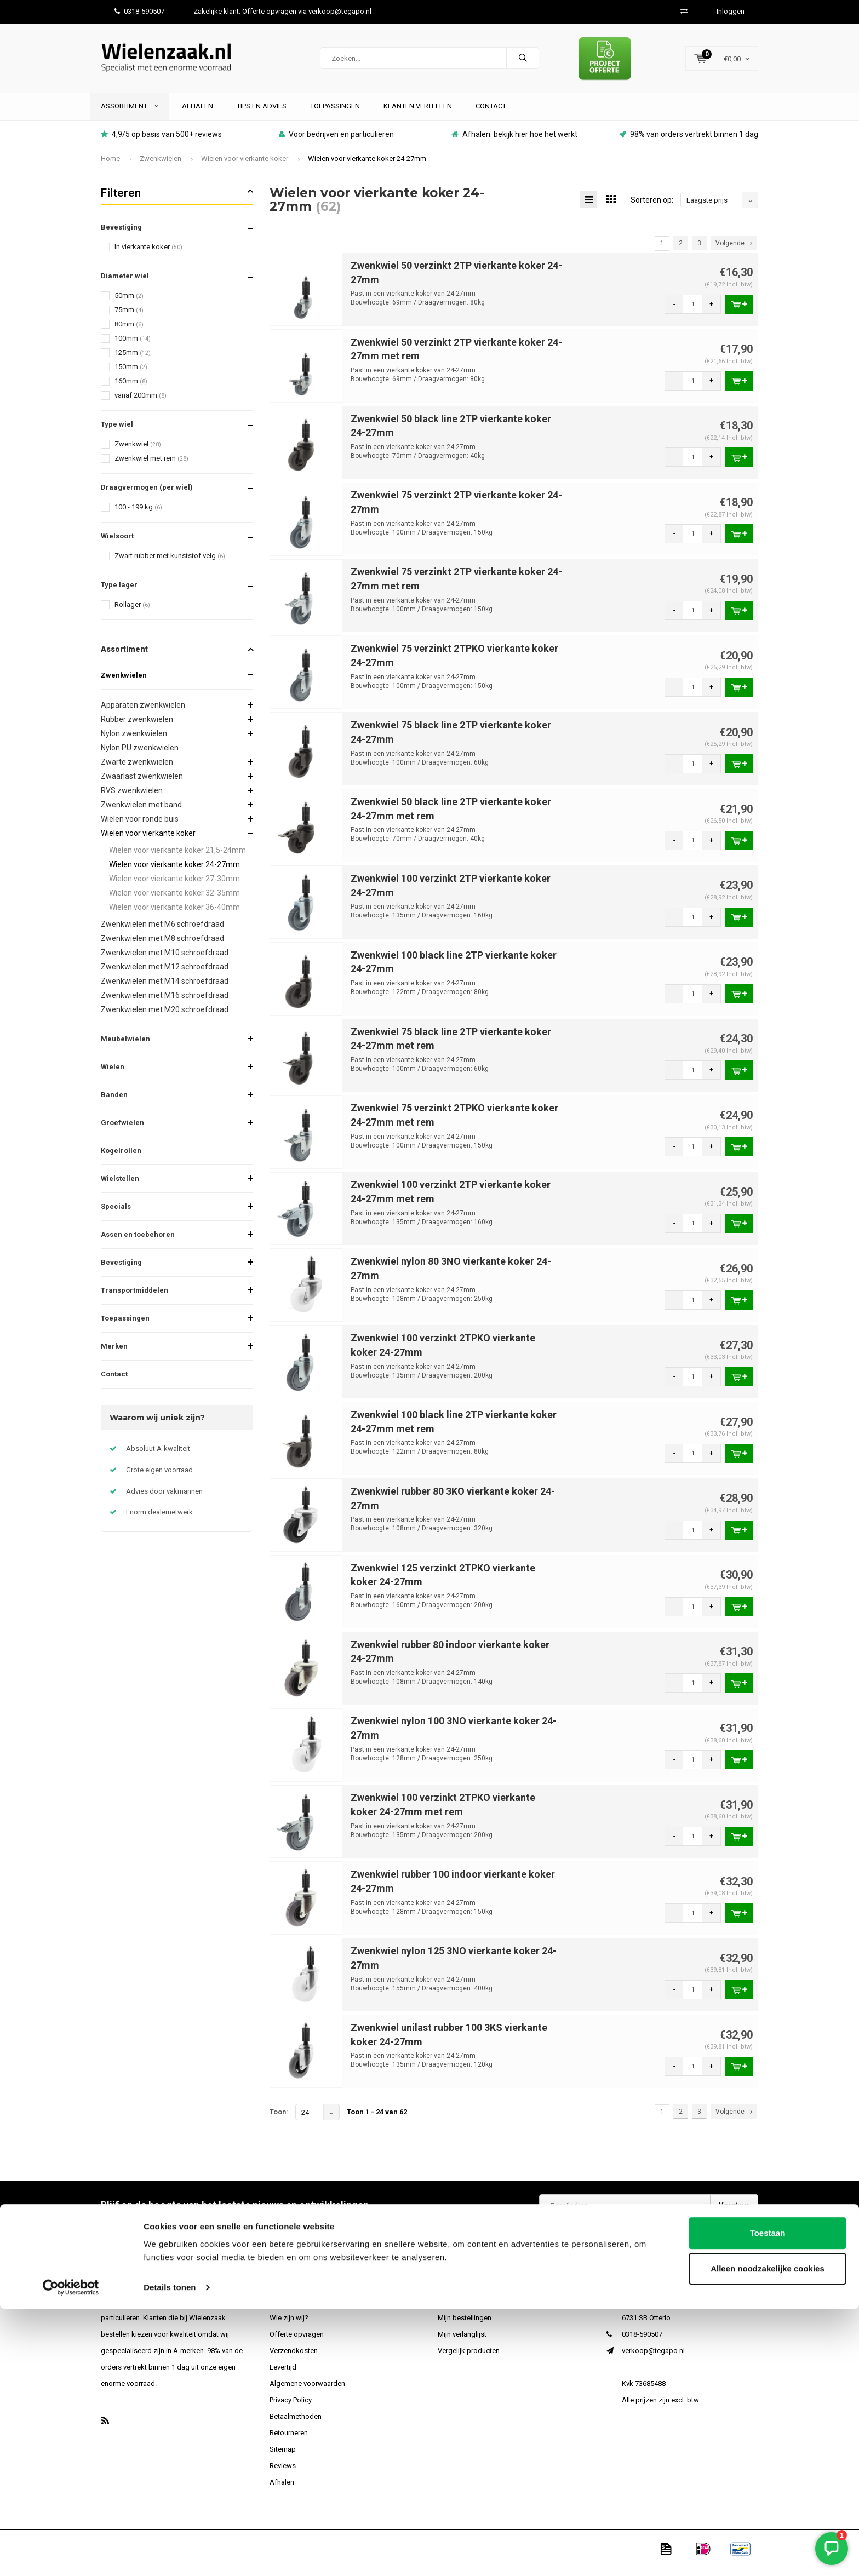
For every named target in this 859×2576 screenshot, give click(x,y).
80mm (129, 332)
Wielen (112, 1075)
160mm (130, 389)
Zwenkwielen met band (141, 812)
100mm (132, 346)
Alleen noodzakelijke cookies (767, 2535)
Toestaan (768, 2500)
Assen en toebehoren (138, 1242)
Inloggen (731, 11)
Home (110, 167)
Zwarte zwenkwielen (137, 770)
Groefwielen (122, 1131)
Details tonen (170, 2554)
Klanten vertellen (417, 114)
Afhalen (197, 114)
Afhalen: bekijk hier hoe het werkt (514, 142)
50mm (129, 304)
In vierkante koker (148, 255)
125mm (132, 361)
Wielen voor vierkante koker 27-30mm (174, 886)
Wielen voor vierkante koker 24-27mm (367, 167)
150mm (130, 375)
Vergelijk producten (469, 2359)
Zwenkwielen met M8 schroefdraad (162, 946)
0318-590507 (139, 11)
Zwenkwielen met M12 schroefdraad (164, 975)
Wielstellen (120, 1187)
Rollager (132, 613)
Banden (114, 1103)
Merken (114, 1354)
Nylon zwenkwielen (134, 741)
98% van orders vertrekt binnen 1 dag (688, 142)
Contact (491, 114)
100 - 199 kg (138, 515)
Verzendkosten (294, 2359)
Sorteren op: (652, 208)
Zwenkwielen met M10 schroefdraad (164, 960)
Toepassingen (335, 114)
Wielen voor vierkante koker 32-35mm (174, 901)
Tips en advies (262, 114)
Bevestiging (121, 1270)
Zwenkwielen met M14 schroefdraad (164, 989)
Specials (116, 1214)
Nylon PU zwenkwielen (140, 755)
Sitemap (283, 2457)
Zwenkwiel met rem (151, 466)
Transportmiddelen (134, 1298)
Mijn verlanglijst (462, 2342)
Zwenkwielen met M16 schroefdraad (164, 1003)
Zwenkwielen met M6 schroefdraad (162, 932)
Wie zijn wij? (289, 2326)
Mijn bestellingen (464, 2326)
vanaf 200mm (140, 403)
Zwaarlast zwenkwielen (142, 784)
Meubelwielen (125, 1047)
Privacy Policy (291, 2408)
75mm (129, 318)
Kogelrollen (121, 1159)
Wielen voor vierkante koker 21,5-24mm (177, 858)
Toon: (279, 2120)
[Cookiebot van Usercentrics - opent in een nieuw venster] (71, 2554)
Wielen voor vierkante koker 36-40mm (174, 915)
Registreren (456, 2309)
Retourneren (289, 2441)
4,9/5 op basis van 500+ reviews (161, 142)
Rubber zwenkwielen (137, 727)
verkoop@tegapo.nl (653, 2359)
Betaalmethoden (296, 2424)
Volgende (733, 251)
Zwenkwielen (160, 167)
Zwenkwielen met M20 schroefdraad (164, 1017)
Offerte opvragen (297, 2342)
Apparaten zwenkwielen (143, 713)
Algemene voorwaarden (307, 2392)
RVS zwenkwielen (132, 798)
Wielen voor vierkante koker (244, 167)
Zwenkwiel (137, 452)
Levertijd (283, 2375)
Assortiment (129, 114)
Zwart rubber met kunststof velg (169, 564)
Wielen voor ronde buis (140, 827)
